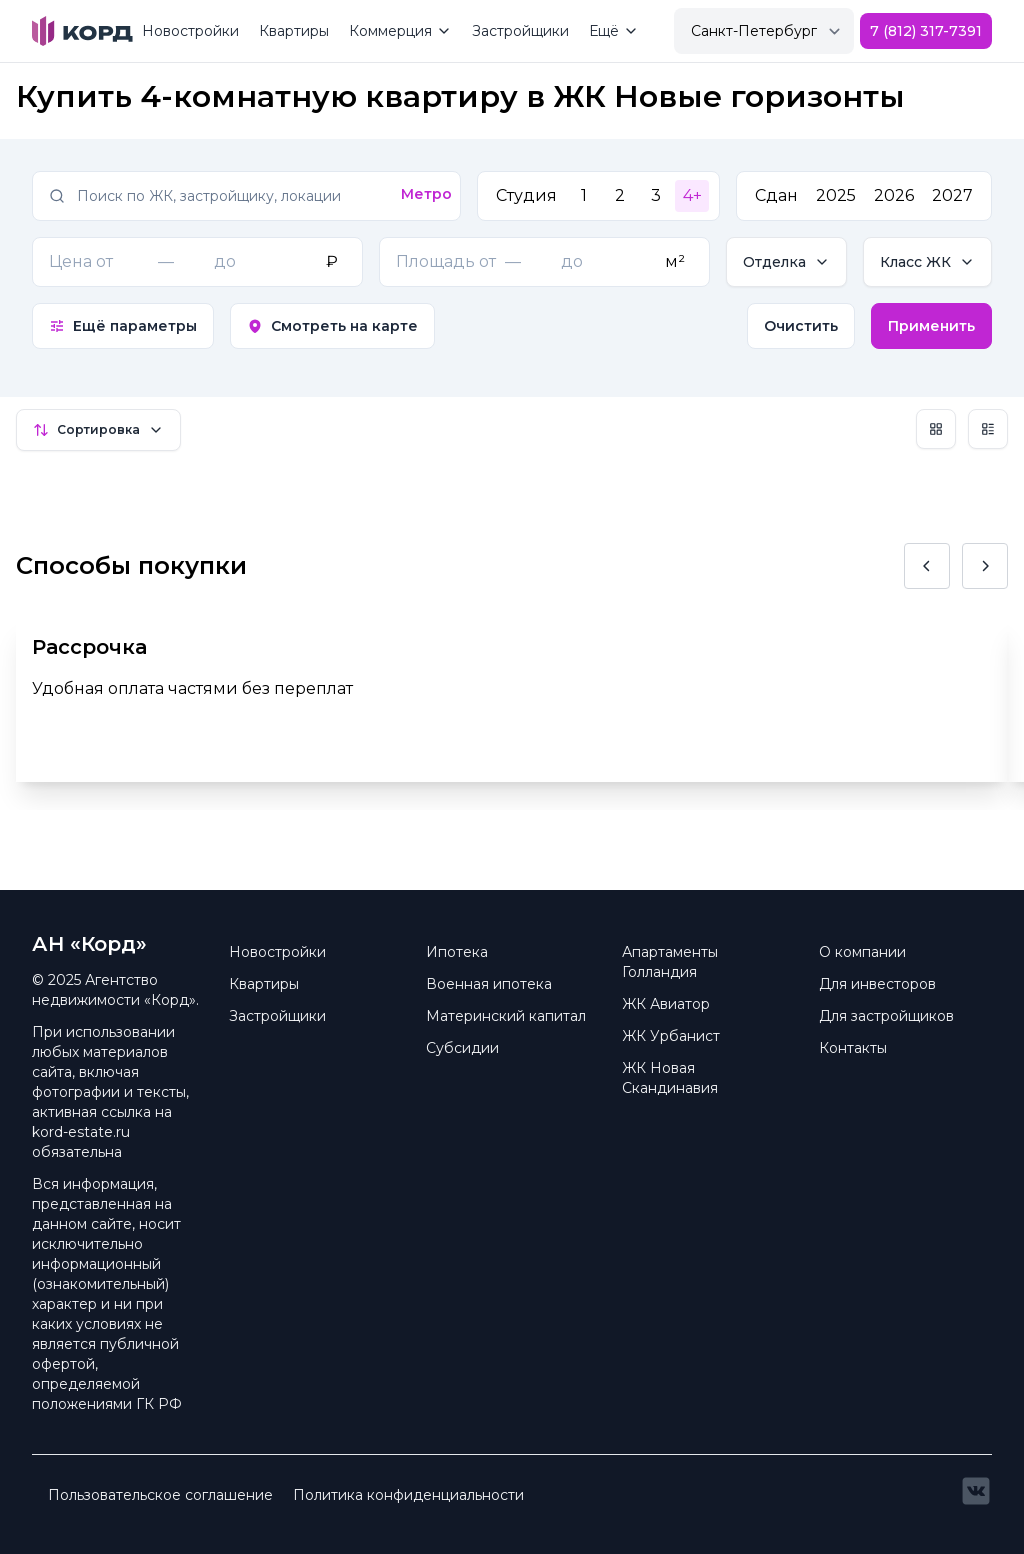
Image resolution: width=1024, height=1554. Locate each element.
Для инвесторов (877, 984)
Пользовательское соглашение (160, 1495)
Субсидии (462, 1048)
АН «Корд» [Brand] (89, 944)
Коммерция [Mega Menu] (400, 31)
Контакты (853, 1048)
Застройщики (520, 31)
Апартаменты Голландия (670, 962)
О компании (862, 952)
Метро (426, 194)
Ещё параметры (123, 326)
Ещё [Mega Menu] (614, 31)
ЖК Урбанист (671, 1036)
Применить (931, 326)
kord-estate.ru (81, 1132)
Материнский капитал (506, 1016)
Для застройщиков (886, 1016)
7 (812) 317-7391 (926, 31)
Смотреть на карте (332, 326)
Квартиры (294, 31)
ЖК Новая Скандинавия (670, 1078)
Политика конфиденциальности (408, 1495)
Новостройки (190, 31)
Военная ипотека (489, 984)
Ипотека (457, 952)
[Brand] (82, 31)
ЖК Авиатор (666, 1004)
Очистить (801, 326)
